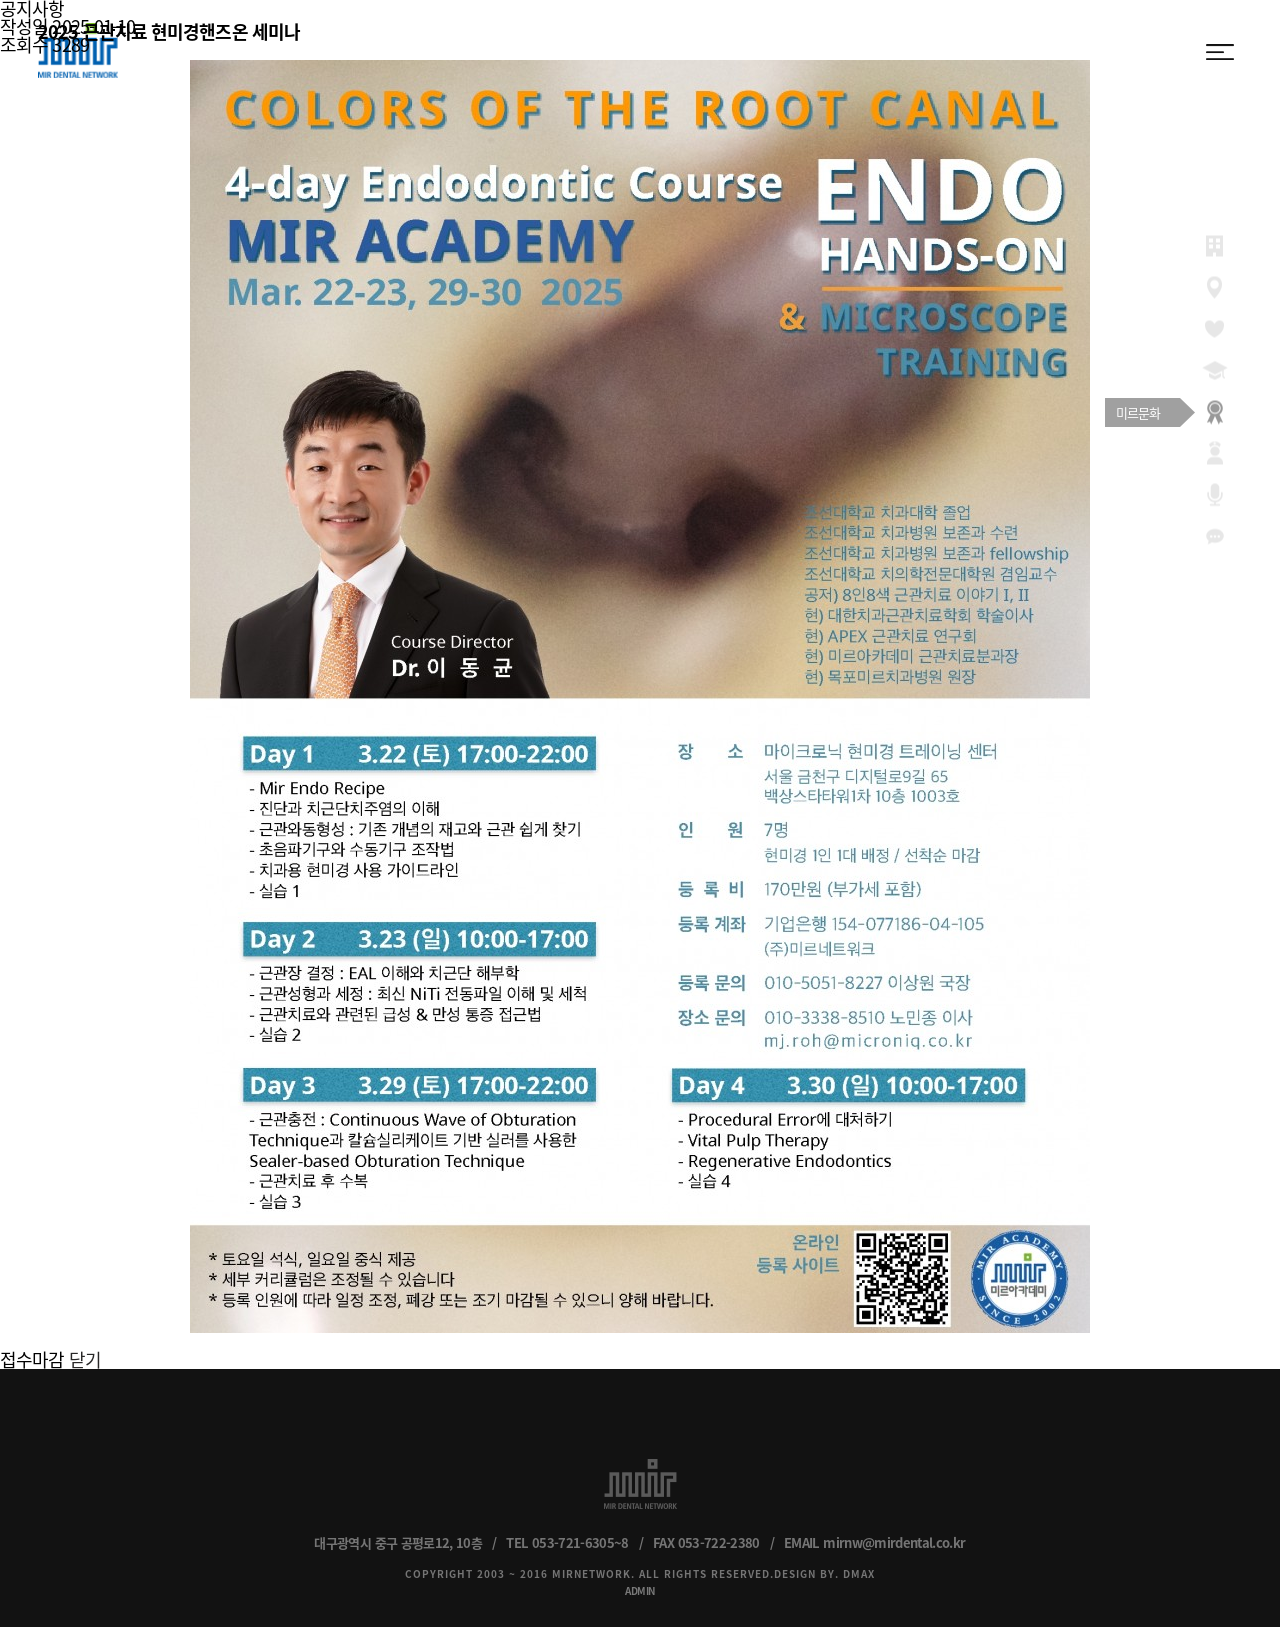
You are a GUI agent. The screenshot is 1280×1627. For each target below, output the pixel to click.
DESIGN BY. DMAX (824, 1573)
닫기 (85, 1359)
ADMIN (640, 1590)
